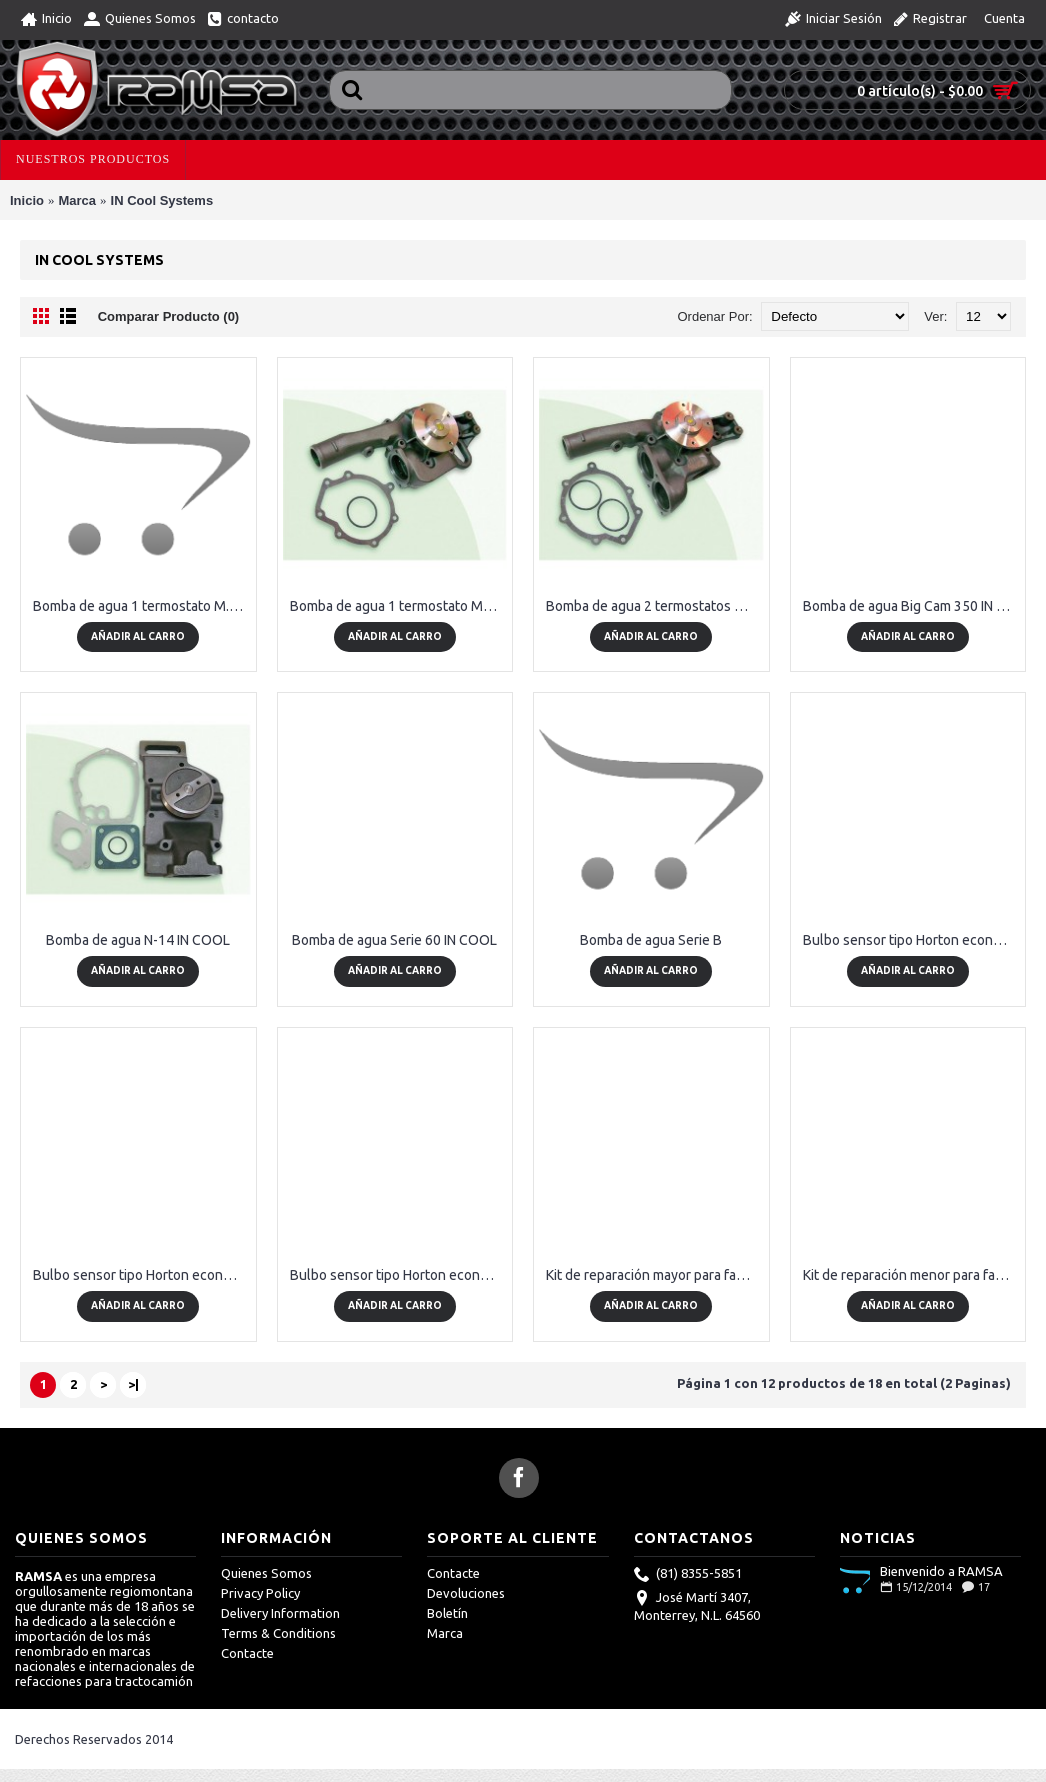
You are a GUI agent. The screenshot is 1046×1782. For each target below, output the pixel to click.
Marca (77, 200)
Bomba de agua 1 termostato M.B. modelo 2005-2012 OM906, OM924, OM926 (142, 606)
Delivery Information (280, 1613)
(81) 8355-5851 (688, 1575)
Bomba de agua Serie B (651, 940)
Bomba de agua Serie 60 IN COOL (394, 940)
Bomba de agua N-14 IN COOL (138, 940)
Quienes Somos (266, 1573)
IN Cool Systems (162, 200)
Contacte (247, 1653)
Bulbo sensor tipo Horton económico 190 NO (399, 1275)
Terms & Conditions (278, 1633)
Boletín (447, 1613)
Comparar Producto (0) (169, 316)
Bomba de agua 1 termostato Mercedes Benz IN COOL (399, 606)
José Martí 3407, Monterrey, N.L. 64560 (697, 1606)
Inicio (27, 200)
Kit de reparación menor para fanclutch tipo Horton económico (912, 1275)
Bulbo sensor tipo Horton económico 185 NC (912, 940)
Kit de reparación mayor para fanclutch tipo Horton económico (655, 1275)
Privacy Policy (260, 1593)
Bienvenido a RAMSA (941, 1571)
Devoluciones (466, 1593)
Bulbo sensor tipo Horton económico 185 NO (142, 1275)
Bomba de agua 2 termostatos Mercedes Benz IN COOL (655, 606)
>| (133, 1384)
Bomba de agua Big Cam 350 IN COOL (912, 606)
